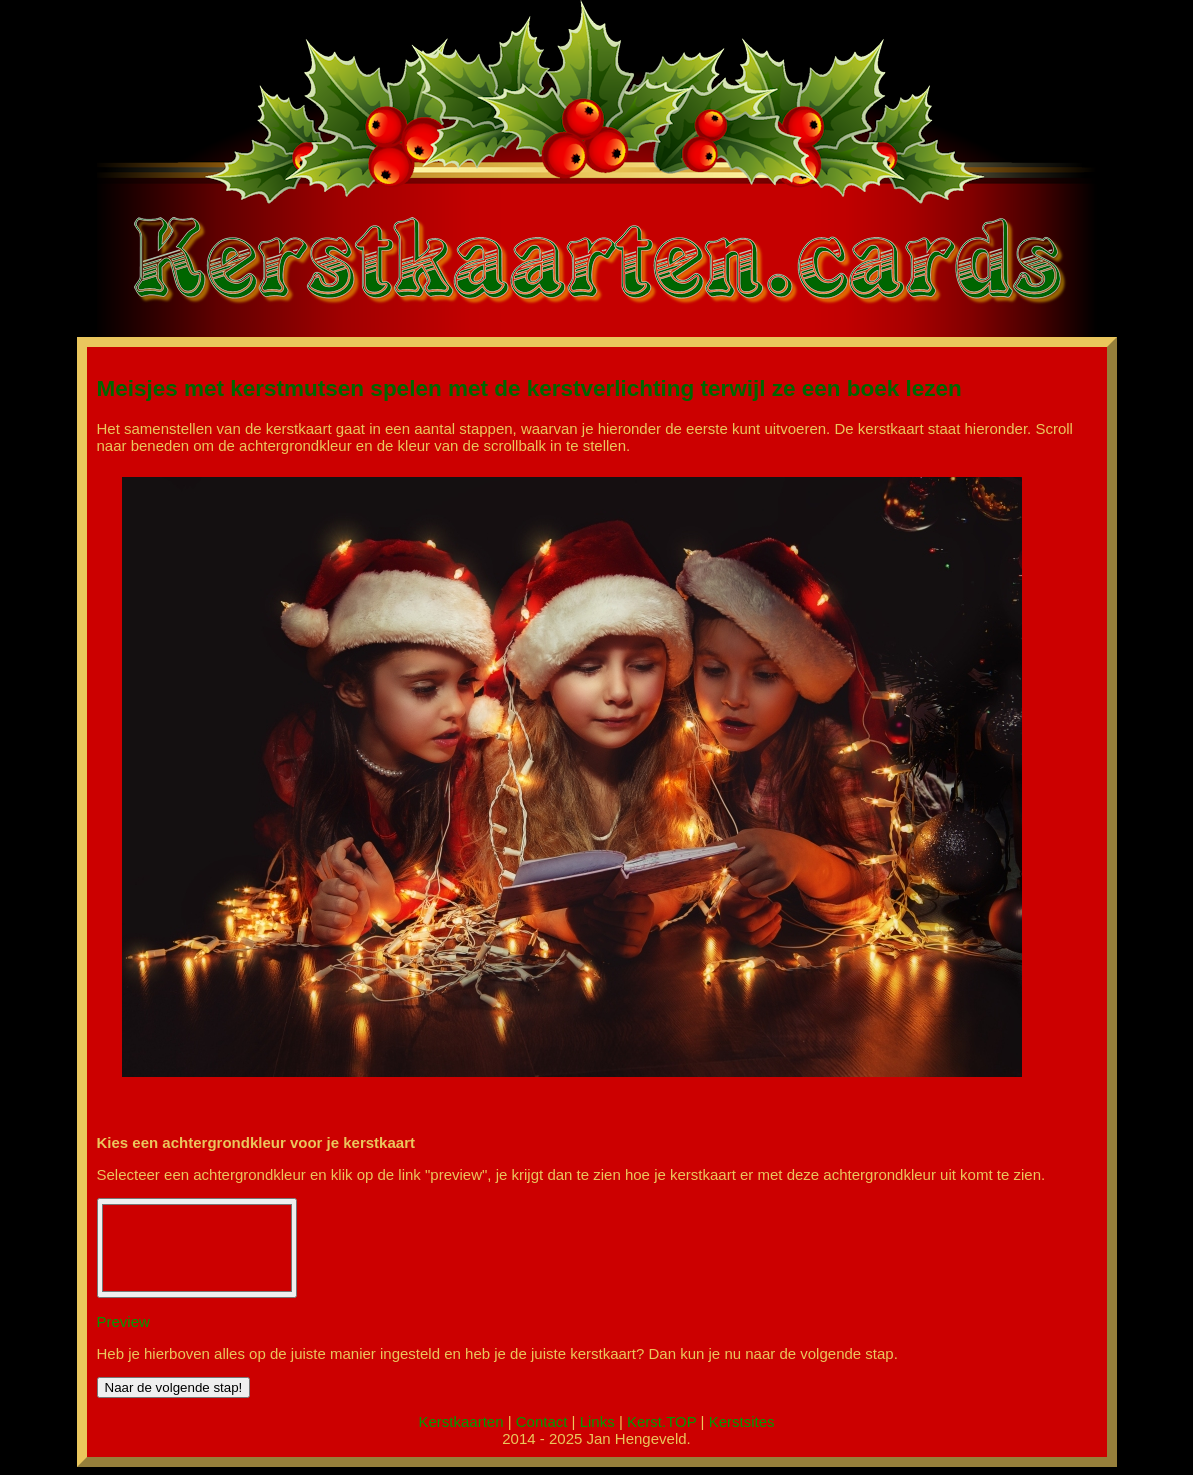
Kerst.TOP (661, 1421)
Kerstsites (742, 1421)
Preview (123, 1321)
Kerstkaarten (460, 1421)
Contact (542, 1421)
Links (597, 1421)
